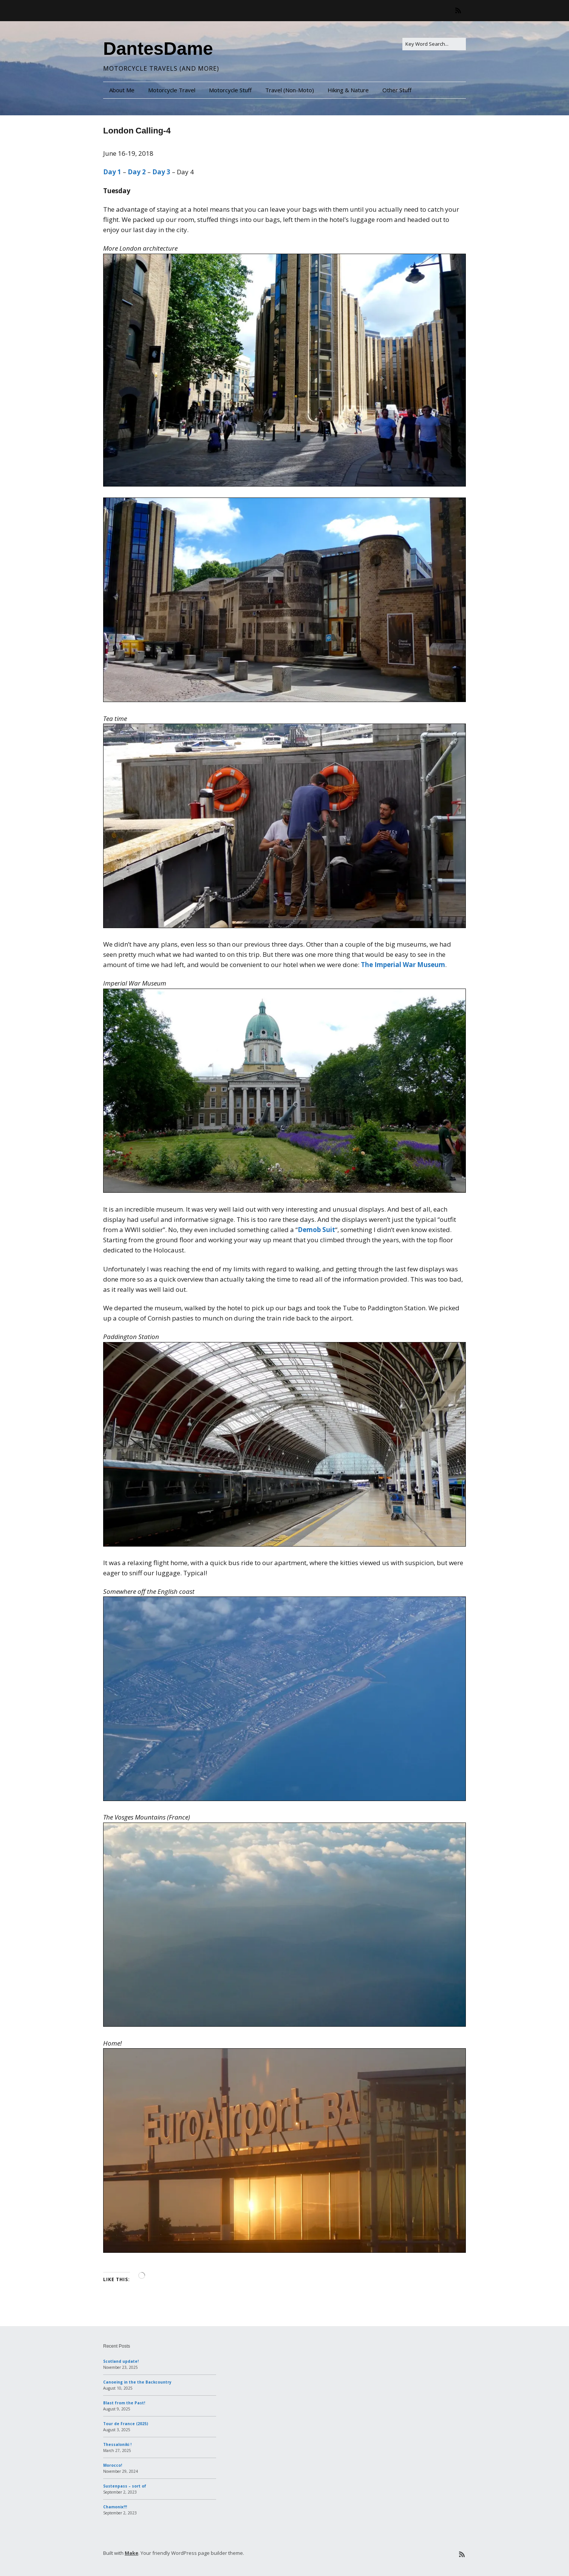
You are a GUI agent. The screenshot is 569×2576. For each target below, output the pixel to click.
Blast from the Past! (124, 2403)
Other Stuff (396, 90)
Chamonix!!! (115, 2506)
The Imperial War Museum (403, 964)
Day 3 (161, 171)
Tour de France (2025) (125, 2423)
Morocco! (112, 2465)
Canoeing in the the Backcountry (137, 2382)
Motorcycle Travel (171, 90)
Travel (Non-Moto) (289, 90)
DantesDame (158, 49)
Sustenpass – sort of (124, 2486)
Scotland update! (121, 2361)
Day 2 (137, 171)
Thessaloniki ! (117, 2444)
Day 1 (112, 171)
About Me (122, 90)
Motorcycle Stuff (230, 90)
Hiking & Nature (348, 90)
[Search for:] (434, 44)
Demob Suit (316, 1229)
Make (131, 2553)
